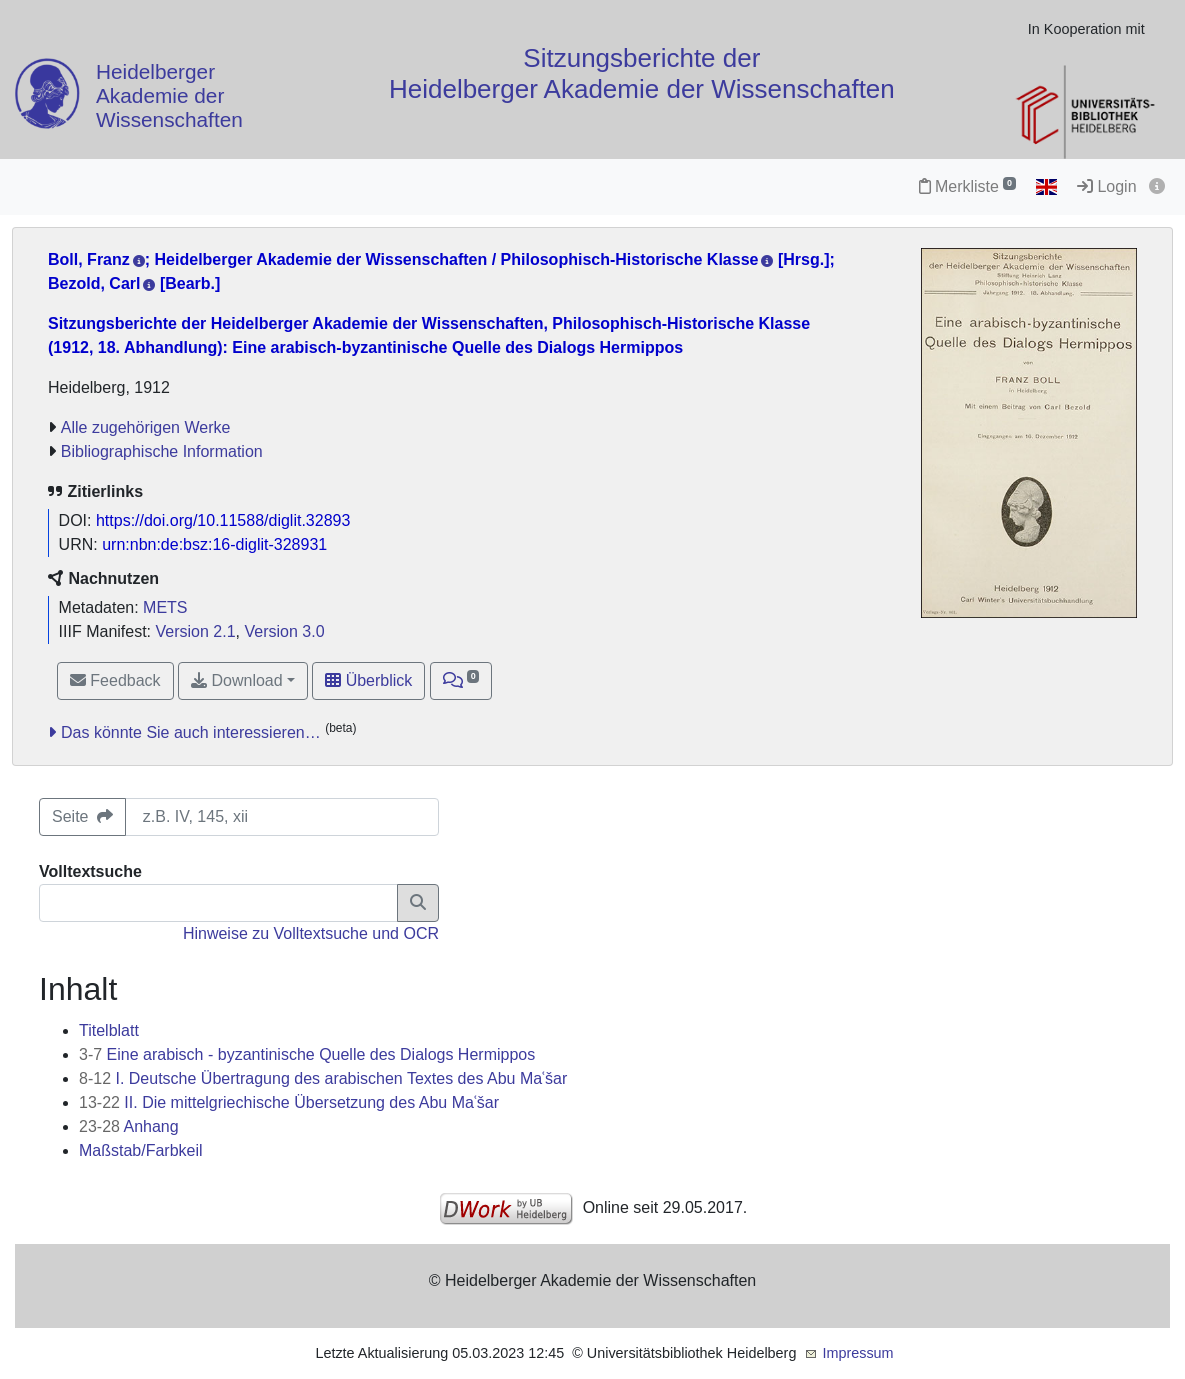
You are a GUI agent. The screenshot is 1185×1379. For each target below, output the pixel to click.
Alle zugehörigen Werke (146, 427)
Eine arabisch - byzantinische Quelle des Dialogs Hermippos (307, 1054)
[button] (461, 681)
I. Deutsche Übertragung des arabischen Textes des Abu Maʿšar (323, 1078)
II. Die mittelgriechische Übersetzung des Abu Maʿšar (289, 1102)
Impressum (857, 1353)
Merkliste (967, 186)
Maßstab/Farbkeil (141, 1150)
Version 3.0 (284, 631)
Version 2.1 (196, 631)
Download (237, 680)
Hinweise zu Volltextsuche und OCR (311, 933)
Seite (82, 816)
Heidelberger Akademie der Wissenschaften (169, 96)
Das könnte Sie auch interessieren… (191, 732)
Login (1107, 186)
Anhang (129, 1126)
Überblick (368, 680)
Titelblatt (109, 1030)
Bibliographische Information (162, 451)
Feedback (115, 680)
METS (165, 607)
